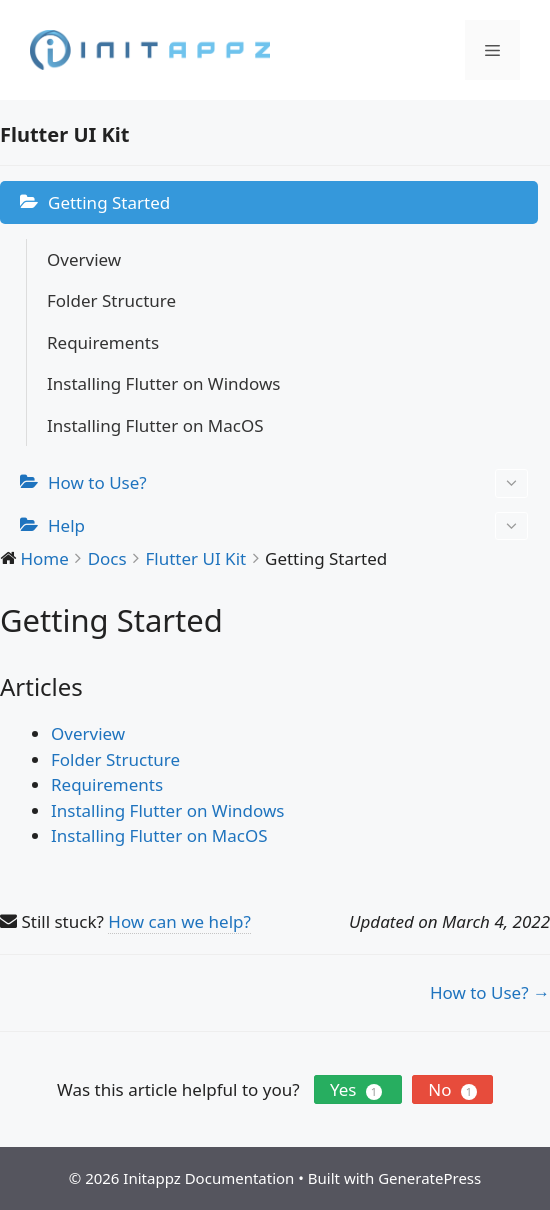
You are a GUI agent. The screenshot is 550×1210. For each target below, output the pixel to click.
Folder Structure (111, 300)
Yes (358, 1089)
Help (288, 526)
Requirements (103, 342)
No (452, 1089)
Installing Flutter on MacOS (155, 425)
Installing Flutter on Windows (163, 383)
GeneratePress (429, 1178)
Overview (84, 259)
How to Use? (288, 483)
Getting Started (109, 202)
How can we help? (179, 921)
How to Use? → (490, 992)
